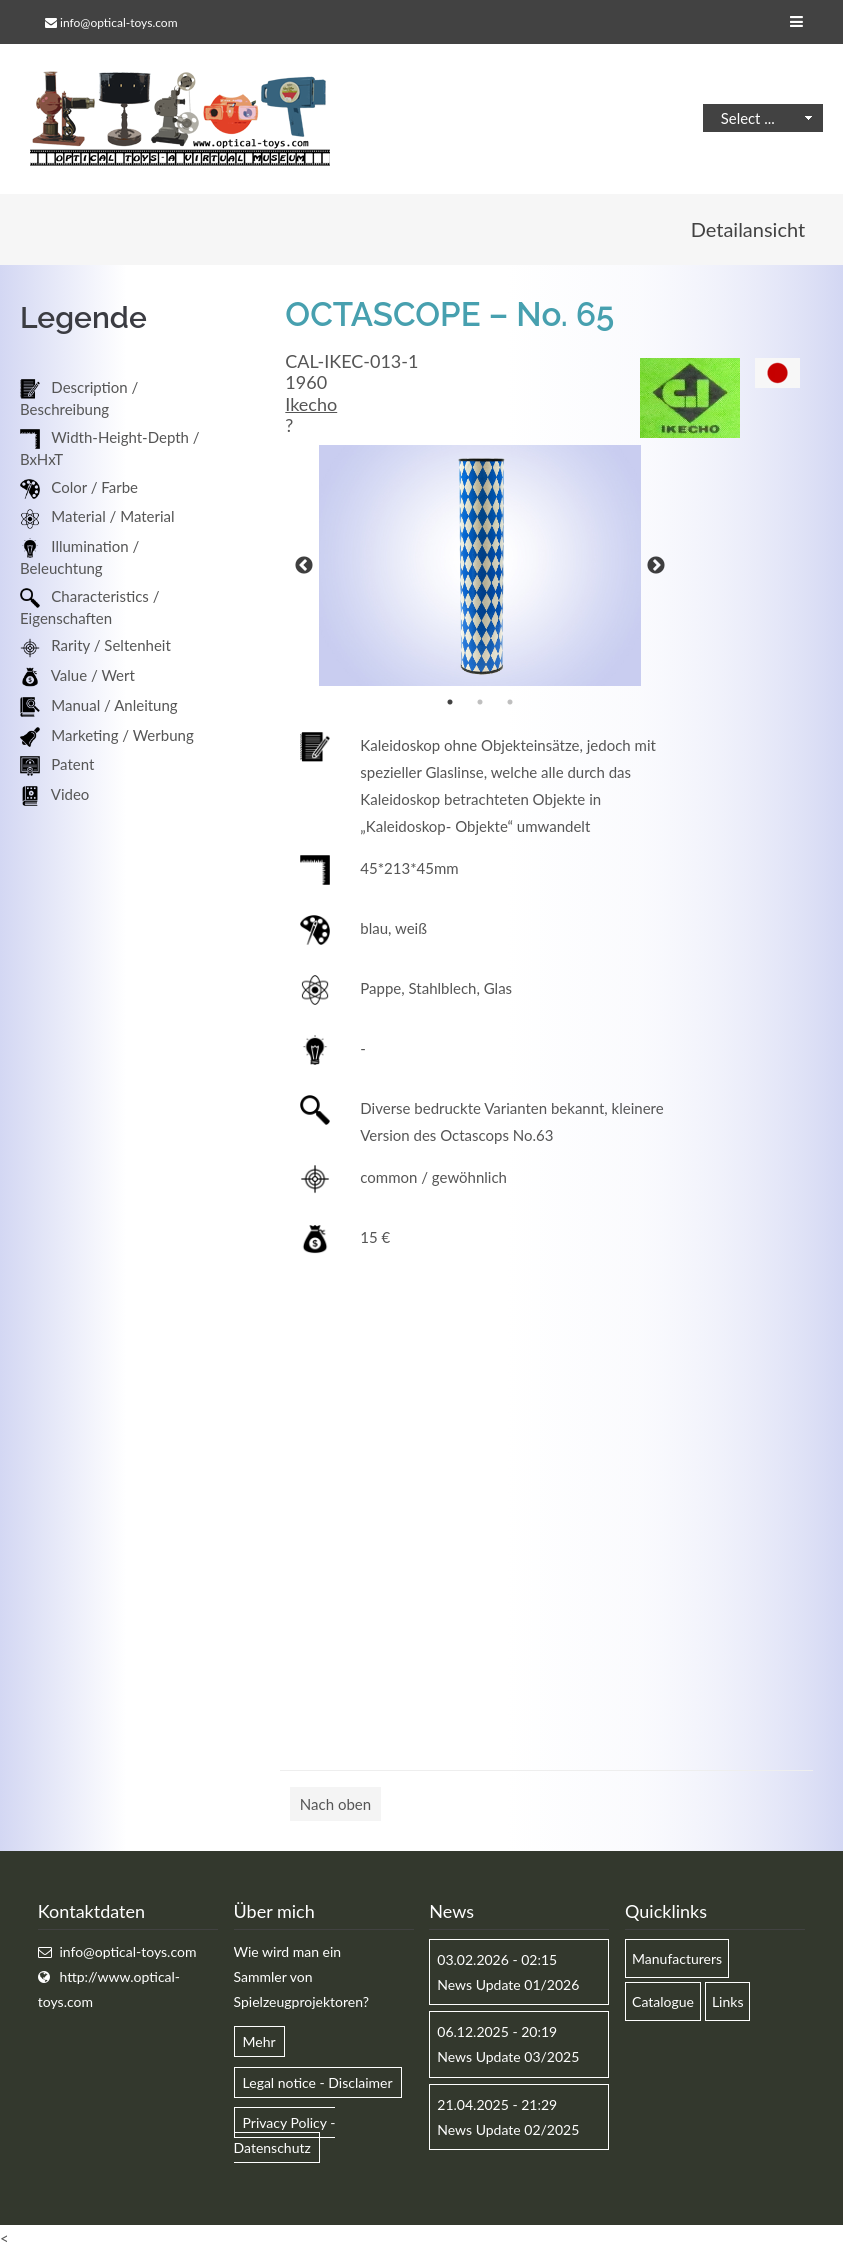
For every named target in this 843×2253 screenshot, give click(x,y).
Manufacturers (677, 1958)
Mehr (259, 2041)
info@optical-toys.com (118, 22)
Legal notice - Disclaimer (318, 2082)
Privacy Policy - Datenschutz (285, 2135)
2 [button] (480, 702)
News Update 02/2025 (508, 2129)
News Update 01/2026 (508, 1984)
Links (728, 2001)
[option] (480, 566)
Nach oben (335, 1804)
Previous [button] (304, 566)
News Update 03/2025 (508, 2056)
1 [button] (450, 702)
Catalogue (663, 2001)
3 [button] (510, 702)
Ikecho (311, 404)
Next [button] (656, 566)
